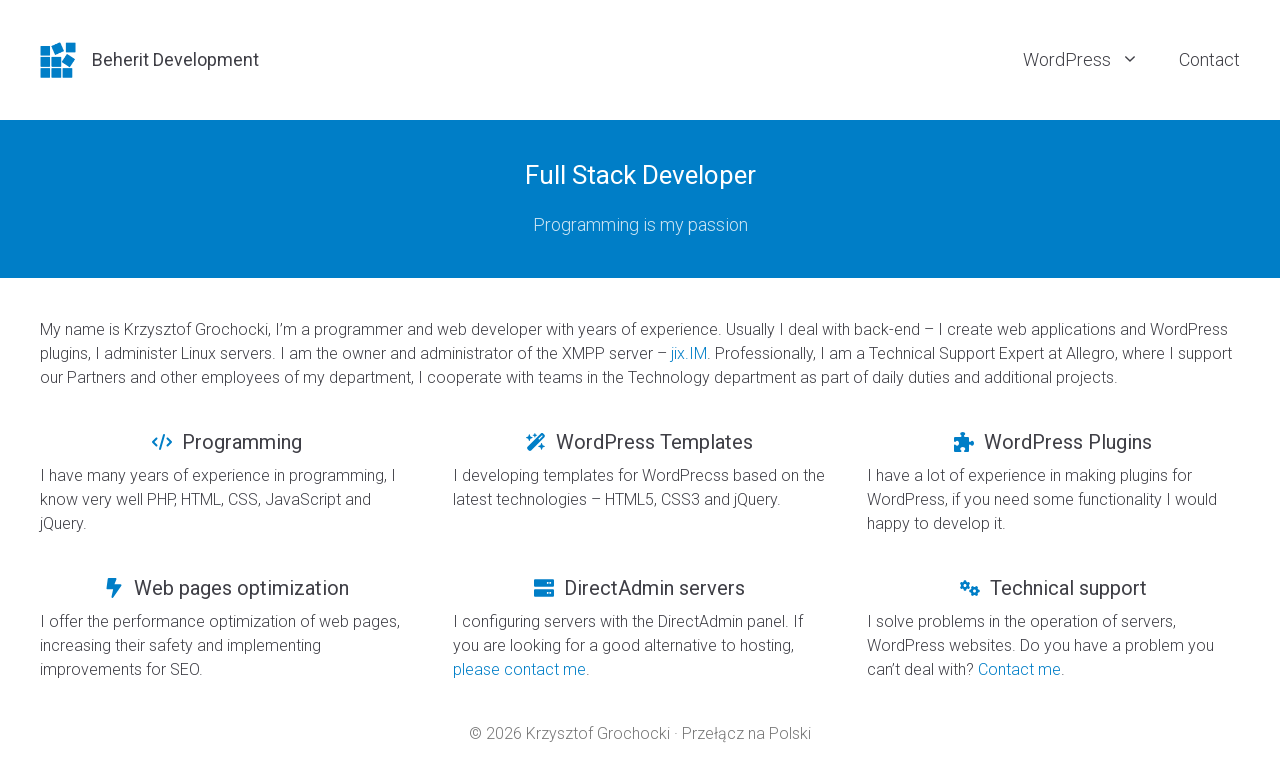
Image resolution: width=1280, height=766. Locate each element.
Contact (1209, 59)
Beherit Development (175, 59)
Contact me (1019, 669)
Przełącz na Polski (746, 733)
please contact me (519, 669)
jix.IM (689, 353)
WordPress (1091, 60)
